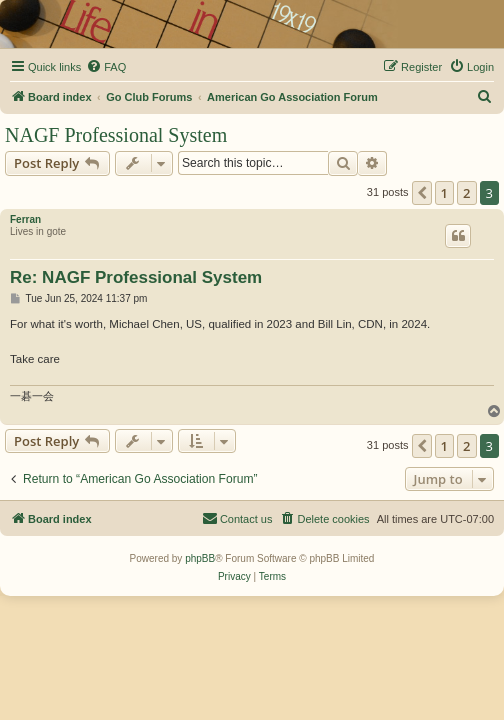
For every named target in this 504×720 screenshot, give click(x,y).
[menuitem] (106, 67)
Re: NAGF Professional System (136, 277)
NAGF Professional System (116, 135)
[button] (422, 193)
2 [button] (466, 193)
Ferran (25, 219)
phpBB (200, 558)
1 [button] (444, 193)
